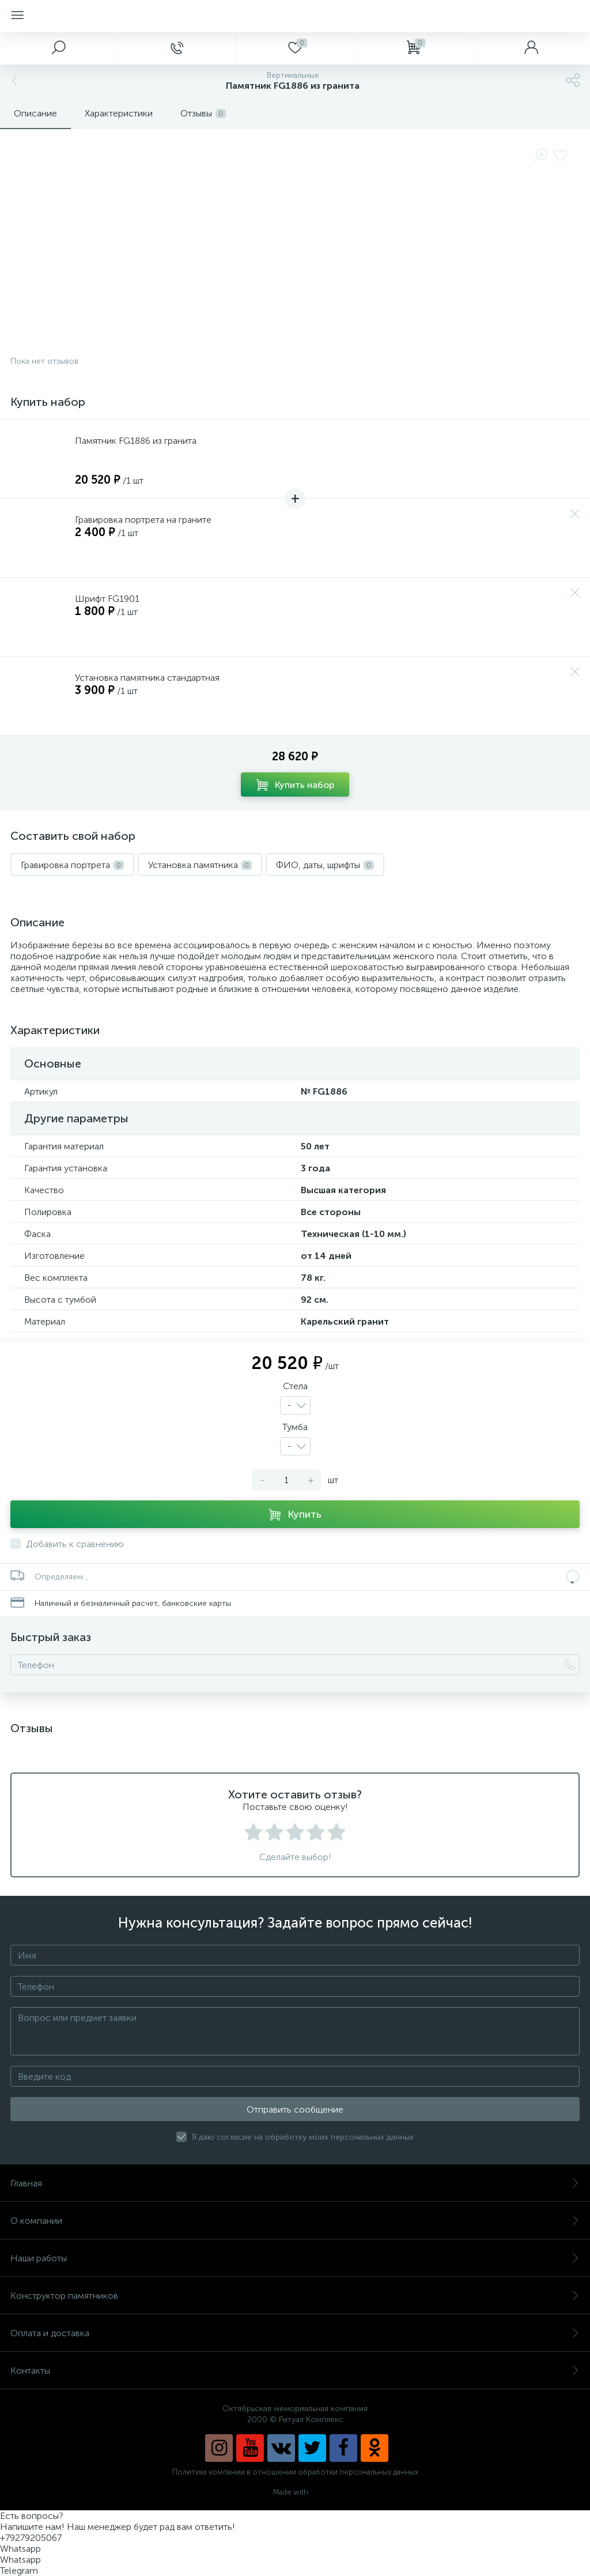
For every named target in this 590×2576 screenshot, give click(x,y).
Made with (295, 2492)
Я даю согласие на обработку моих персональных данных (303, 2137)
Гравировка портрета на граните (143, 519)
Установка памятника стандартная (147, 677)
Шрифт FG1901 (107, 598)
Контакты (295, 2370)
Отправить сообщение (295, 2109)
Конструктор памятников (295, 2295)
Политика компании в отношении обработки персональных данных (295, 2472)
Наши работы (295, 2258)
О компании (295, 2220)
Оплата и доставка (295, 2333)
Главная (295, 2183)
